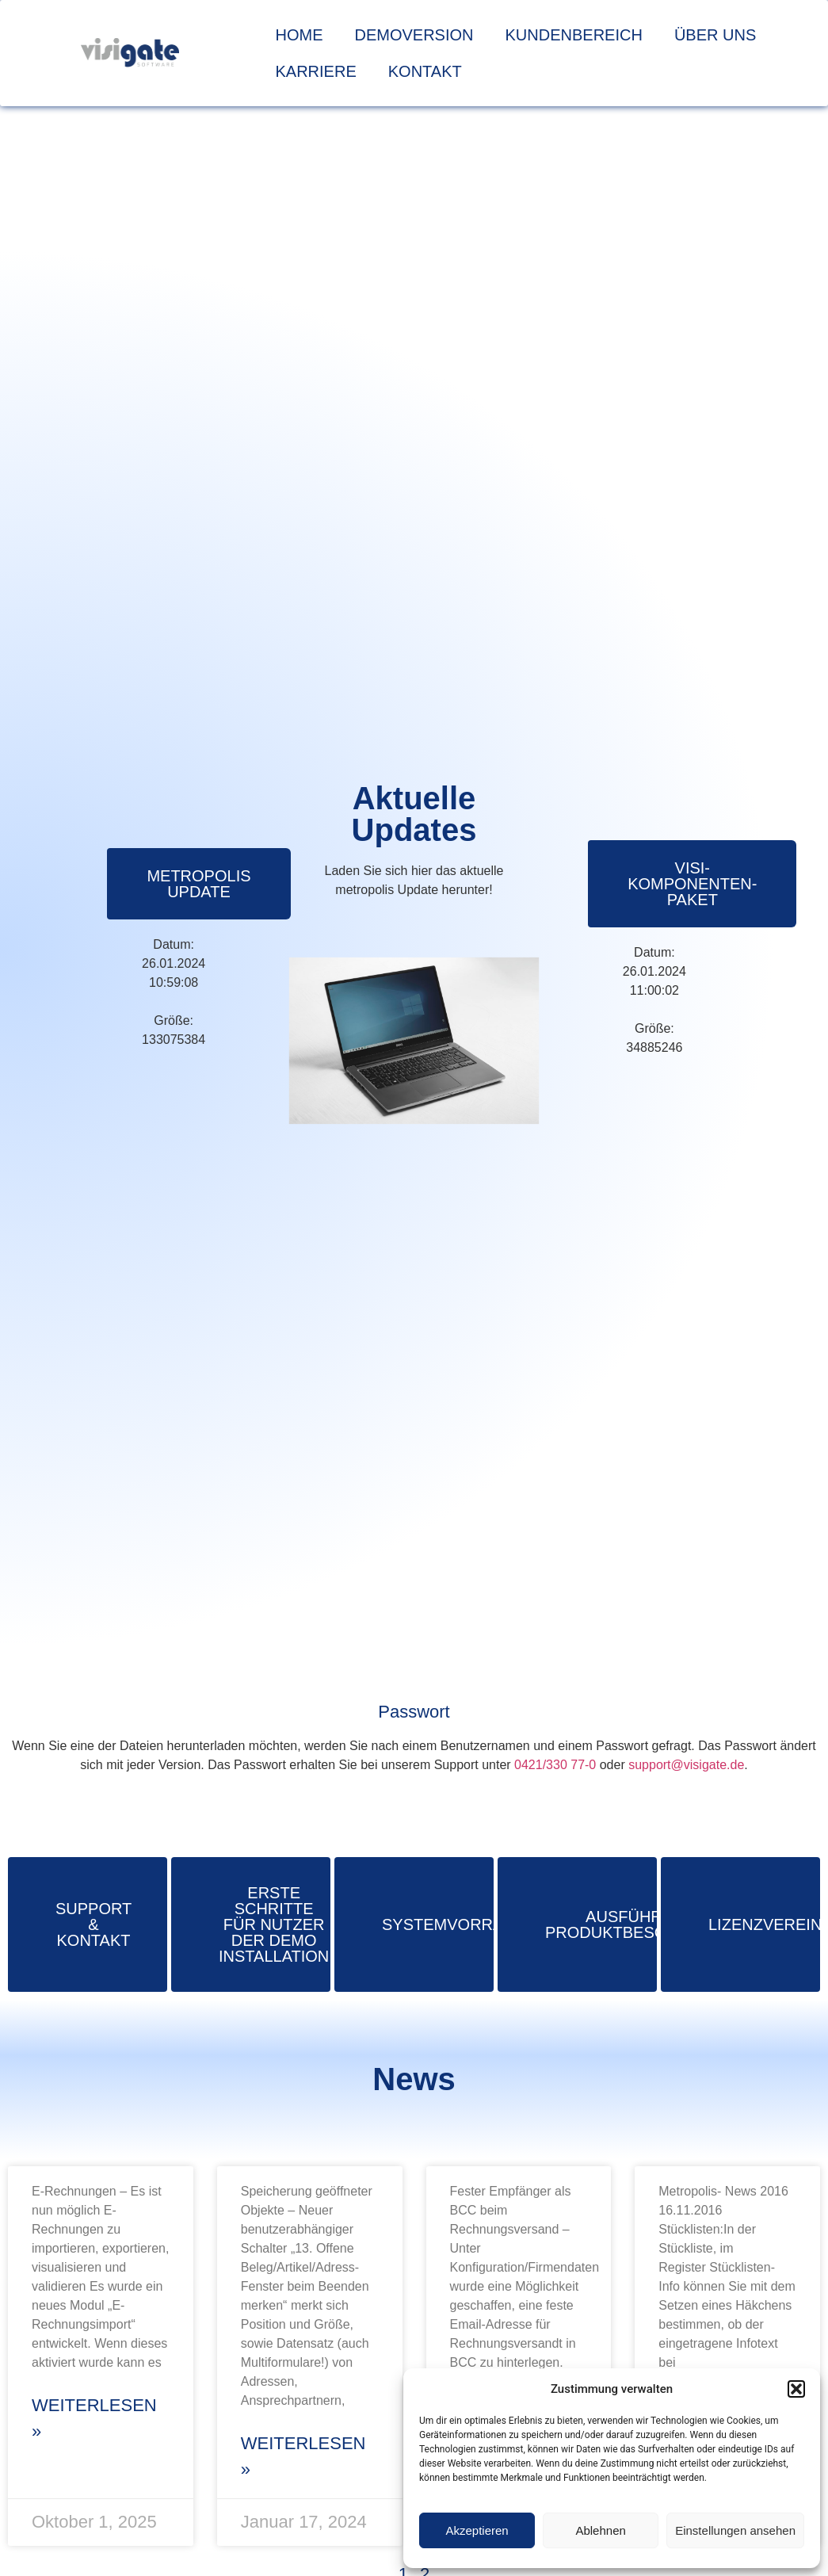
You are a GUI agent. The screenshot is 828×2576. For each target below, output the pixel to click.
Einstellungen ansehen (735, 2530)
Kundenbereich (574, 35)
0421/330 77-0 (555, 1764)
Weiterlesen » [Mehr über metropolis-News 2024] (303, 2456)
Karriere (316, 71)
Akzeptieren (476, 2530)
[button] (796, 2389)
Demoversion (414, 35)
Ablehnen (600, 2530)
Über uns (715, 35)
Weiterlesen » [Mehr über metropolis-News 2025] (94, 2418)
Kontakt (425, 71)
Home (299, 35)
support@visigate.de (686, 1764)
